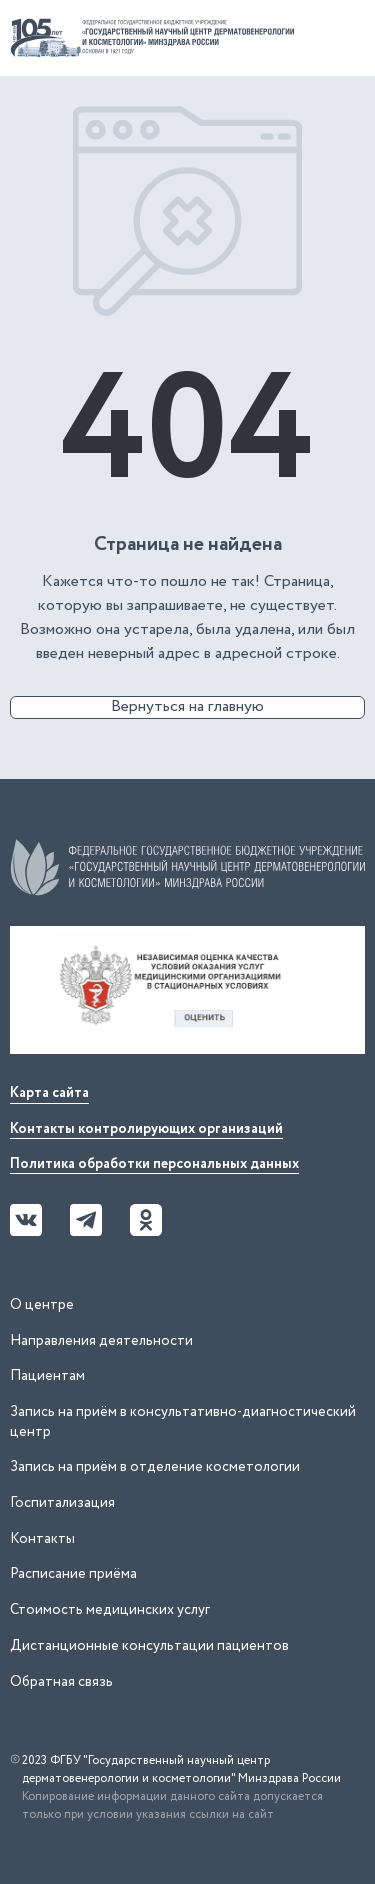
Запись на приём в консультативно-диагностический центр (183, 1422)
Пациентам (47, 1376)
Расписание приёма (73, 1574)
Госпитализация (62, 1503)
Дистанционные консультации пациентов (149, 1646)
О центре (42, 1305)
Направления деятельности (101, 1341)
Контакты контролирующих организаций (146, 1129)
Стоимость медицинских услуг (110, 1610)
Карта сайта (49, 1093)
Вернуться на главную (187, 707)
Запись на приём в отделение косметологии (155, 1467)
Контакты (42, 1539)
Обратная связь (61, 1682)
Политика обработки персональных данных (154, 1164)
